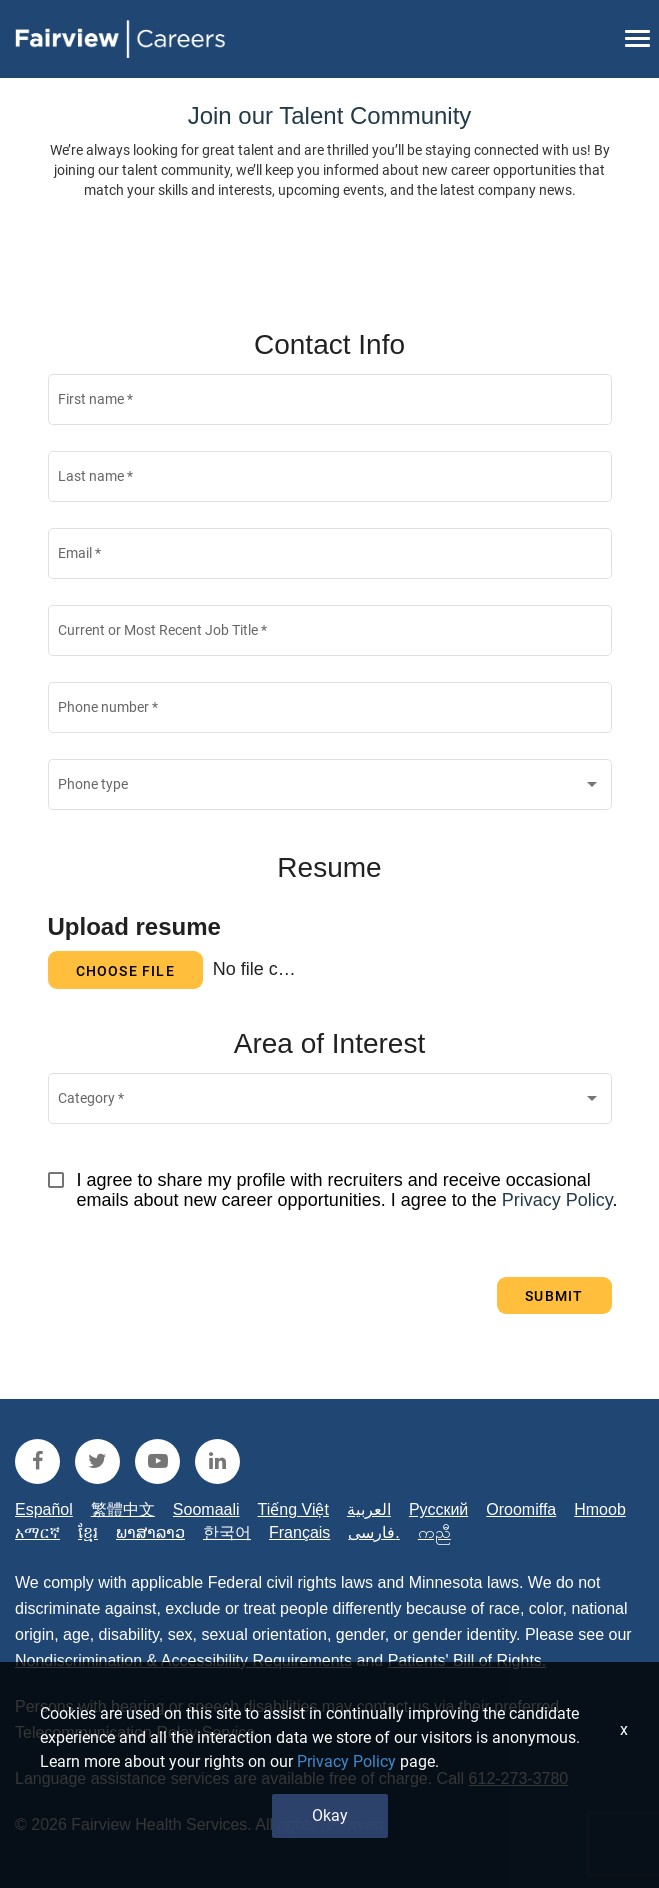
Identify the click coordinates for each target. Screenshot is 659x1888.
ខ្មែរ (88, 1532)
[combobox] (329, 789)
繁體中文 (123, 1509)
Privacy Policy (557, 1200)
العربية (369, 1509)
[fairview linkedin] (217, 1461)
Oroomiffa (521, 1509)
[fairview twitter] (97, 1461)
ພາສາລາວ (150, 1532)
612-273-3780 (519, 1778)
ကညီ (434, 1532)
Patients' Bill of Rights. (467, 1660)
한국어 (227, 1532)
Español (44, 1509)
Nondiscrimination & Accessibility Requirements (183, 1660)
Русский (438, 1509)
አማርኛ (37, 1532)
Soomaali (206, 1509)
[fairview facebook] (37, 1461)
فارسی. (373, 1532)
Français (299, 1532)
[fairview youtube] (157, 1461)
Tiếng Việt (293, 1509)
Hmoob (600, 1509)
